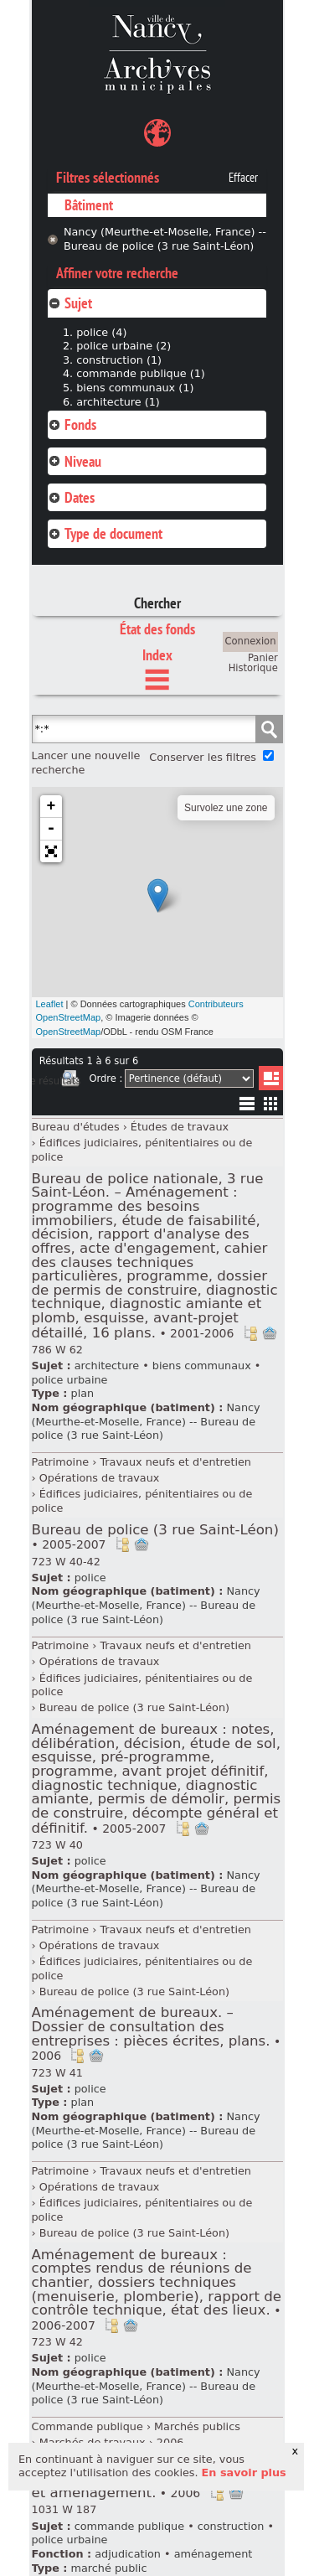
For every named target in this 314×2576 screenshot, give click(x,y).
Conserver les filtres (202, 757)
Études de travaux (180, 1126)
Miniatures (271, 1103)
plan (83, 1393)
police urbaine (70, 1379)
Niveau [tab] (74, 461)
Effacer (243, 177)
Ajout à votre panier (269, 1333)
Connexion (250, 641)
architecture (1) (118, 402)
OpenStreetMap (68, 1032)
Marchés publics (197, 2426)
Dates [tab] (71, 497)
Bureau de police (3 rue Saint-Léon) (155, 1537)
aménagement (213, 2554)
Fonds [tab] (72, 424)
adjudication (128, 2554)
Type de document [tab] (105, 533)
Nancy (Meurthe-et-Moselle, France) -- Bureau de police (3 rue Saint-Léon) (165, 238)
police (90, 1577)
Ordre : (105, 1078)
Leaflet (50, 1004)
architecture (107, 1365)
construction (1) (119, 360)
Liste (271, 1078)
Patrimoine (61, 1462)
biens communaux (201, 1365)
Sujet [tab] (70, 303)
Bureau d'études (76, 1126)
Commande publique (87, 2426)
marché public (109, 2568)
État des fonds (157, 629)
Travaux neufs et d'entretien (175, 1462)
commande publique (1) (140, 373)
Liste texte (246, 1106)
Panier (263, 658)
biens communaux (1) (134, 387)
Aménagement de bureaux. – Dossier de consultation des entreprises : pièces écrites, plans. (156, 2033)
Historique (253, 668)
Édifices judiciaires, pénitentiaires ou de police (142, 1149)
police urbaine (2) (123, 345)
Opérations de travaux (99, 1478)
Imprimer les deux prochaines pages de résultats (70, 1081)
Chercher (157, 603)
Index (157, 655)
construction (231, 2526)
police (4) (101, 332)
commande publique (129, 2526)
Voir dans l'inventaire (250, 1333)
